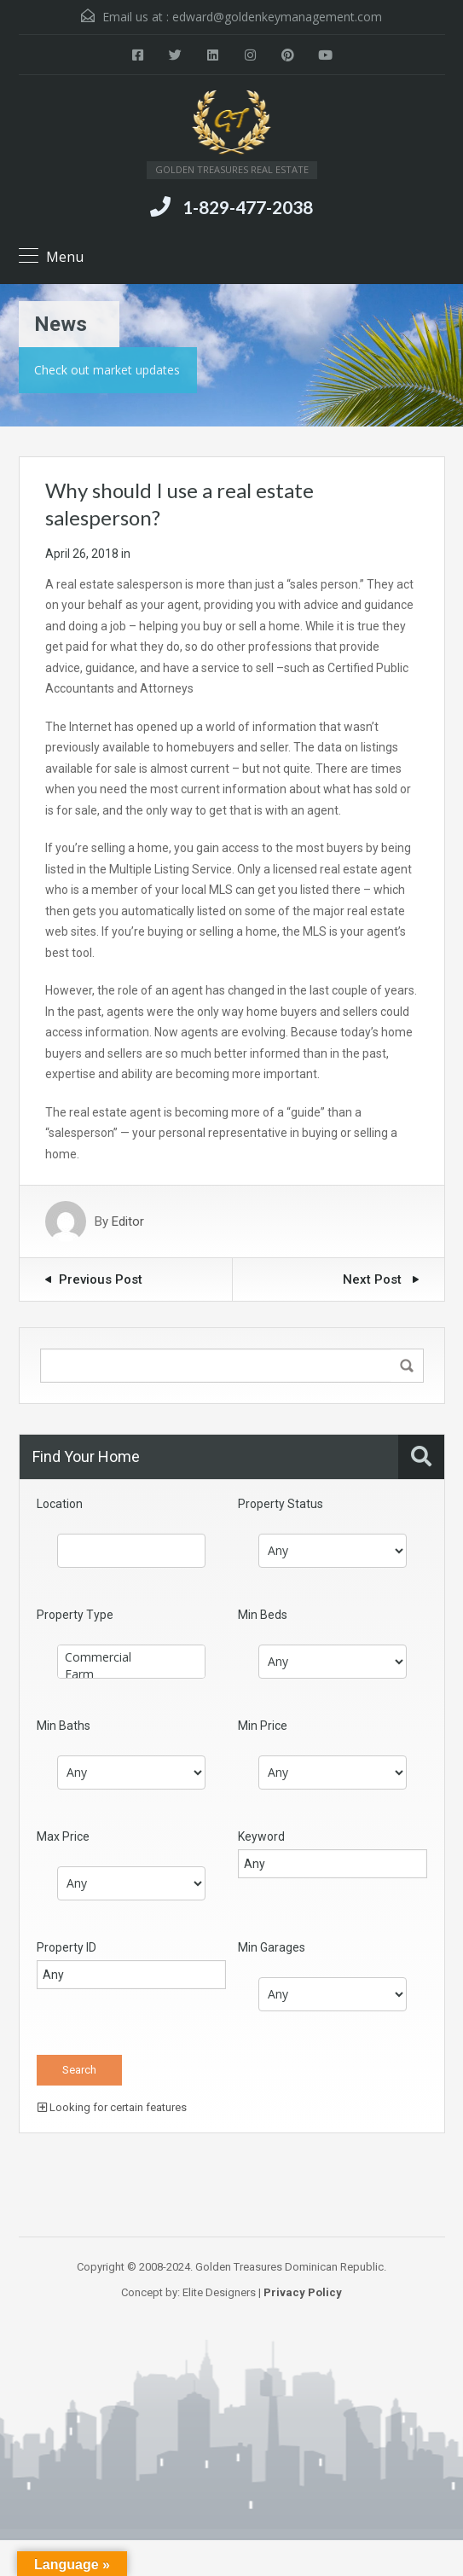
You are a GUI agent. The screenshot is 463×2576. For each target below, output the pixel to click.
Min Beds (262, 1615)
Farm (131, 1674)
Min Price (262, 1725)
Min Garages (271, 1947)
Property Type (75, 1615)
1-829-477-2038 (247, 207)
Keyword (261, 1836)
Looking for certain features (112, 2107)
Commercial (131, 1657)
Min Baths (63, 1725)
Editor (128, 1221)
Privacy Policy (302, 2292)
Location (60, 1504)
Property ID (66, 1947)
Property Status (280, 1504)
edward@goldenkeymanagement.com (277, 17)
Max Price (63, 1836)
